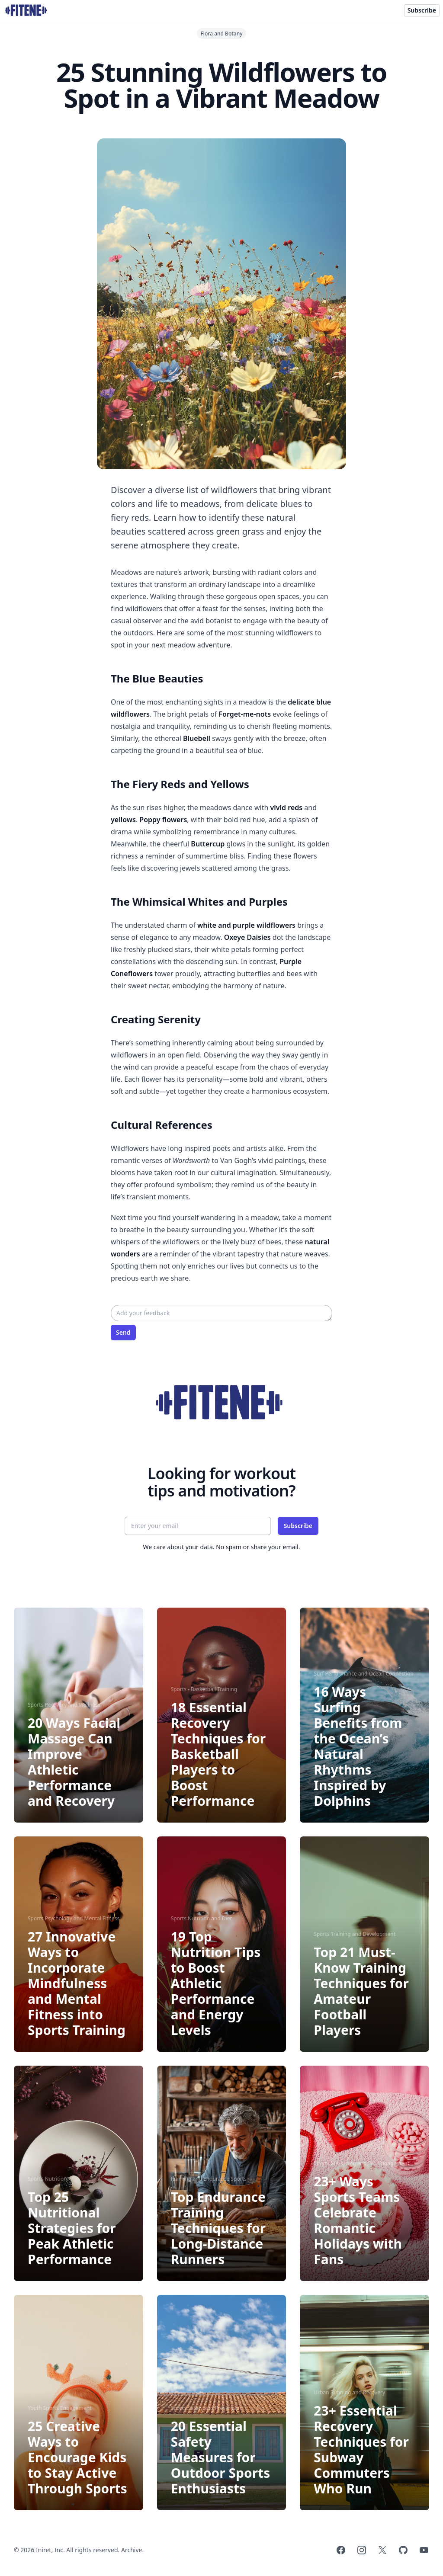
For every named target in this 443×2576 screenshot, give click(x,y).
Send (123, 1332)
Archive (131, 2550)
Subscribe (422, 10)
